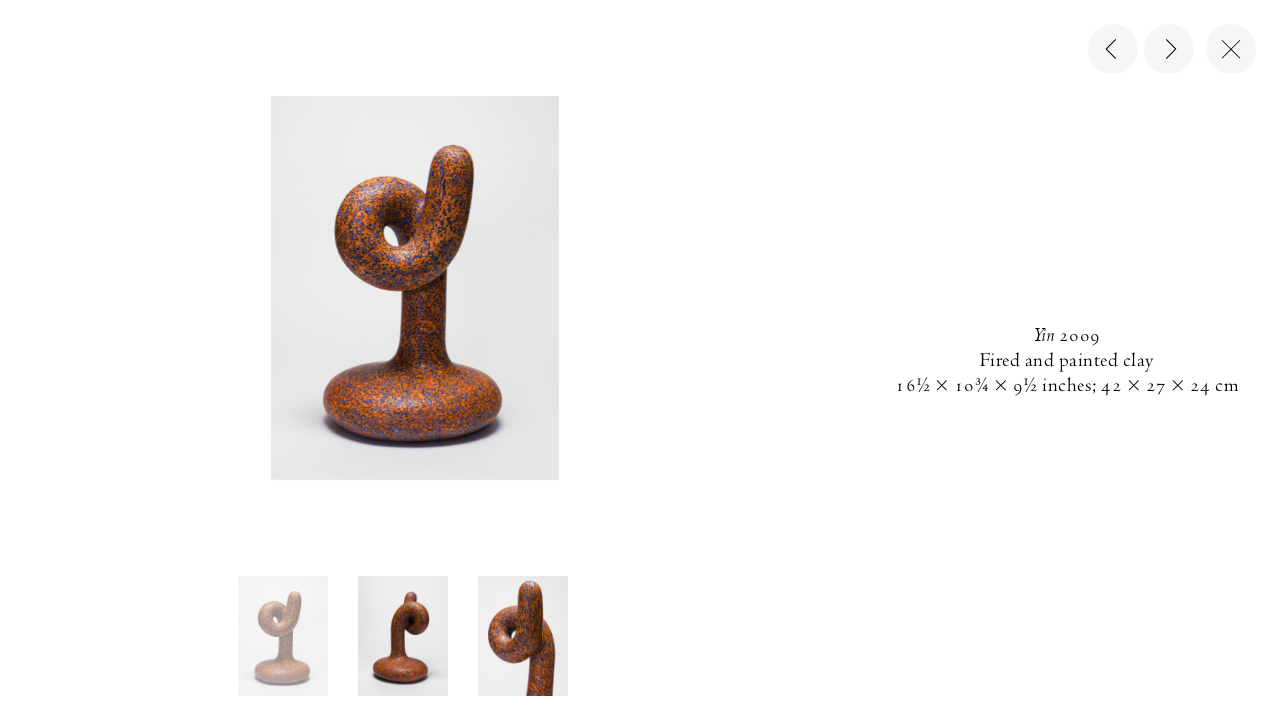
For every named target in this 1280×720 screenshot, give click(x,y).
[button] (283, 636)
